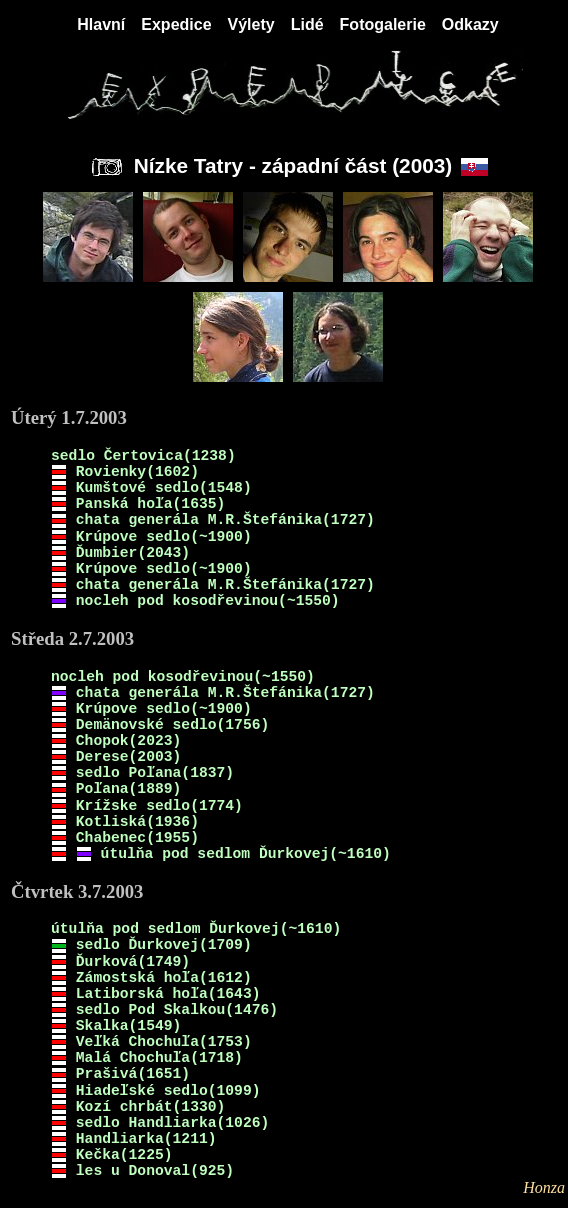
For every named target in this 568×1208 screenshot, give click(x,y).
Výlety (251, 24)
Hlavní (101, 24)
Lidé (307, 24)
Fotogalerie (383, 24)
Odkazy (470, 24)
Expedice (176, 24)
